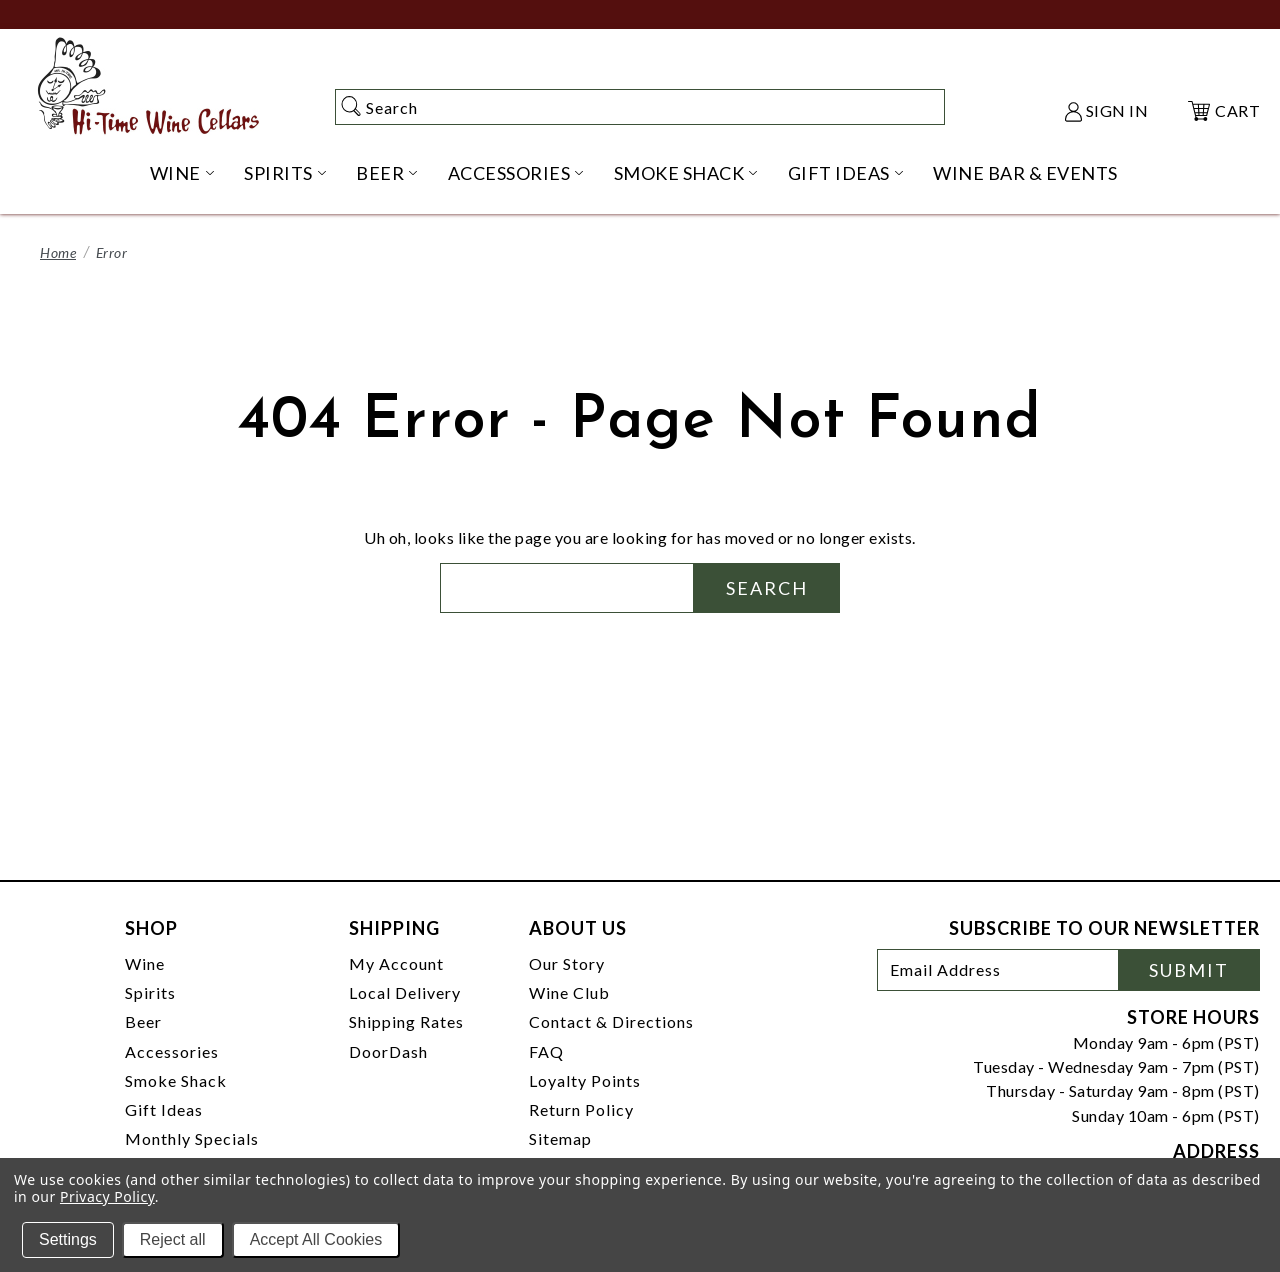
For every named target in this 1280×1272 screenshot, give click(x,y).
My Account (396, 963)
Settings (68, 1239)
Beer (143, 1021)
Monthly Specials (192, 1138)
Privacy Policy (107, 1196)
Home (58, 252)
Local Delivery (405, 992)
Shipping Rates (406, 1021)
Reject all (173, 1239)
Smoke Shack (176, 1080)
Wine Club (569, 992)
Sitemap (560, 1138)
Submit (1189, 970)
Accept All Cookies (316, 1239)
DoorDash (388, 1051)
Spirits (150, 992)
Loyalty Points (585, 1080)
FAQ (546, 1051)
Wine (145, 963)
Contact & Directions (611, 1021)
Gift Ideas (164, 1109)
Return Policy (581, 1109)
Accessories (172, 1051)
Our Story (567, 963)
